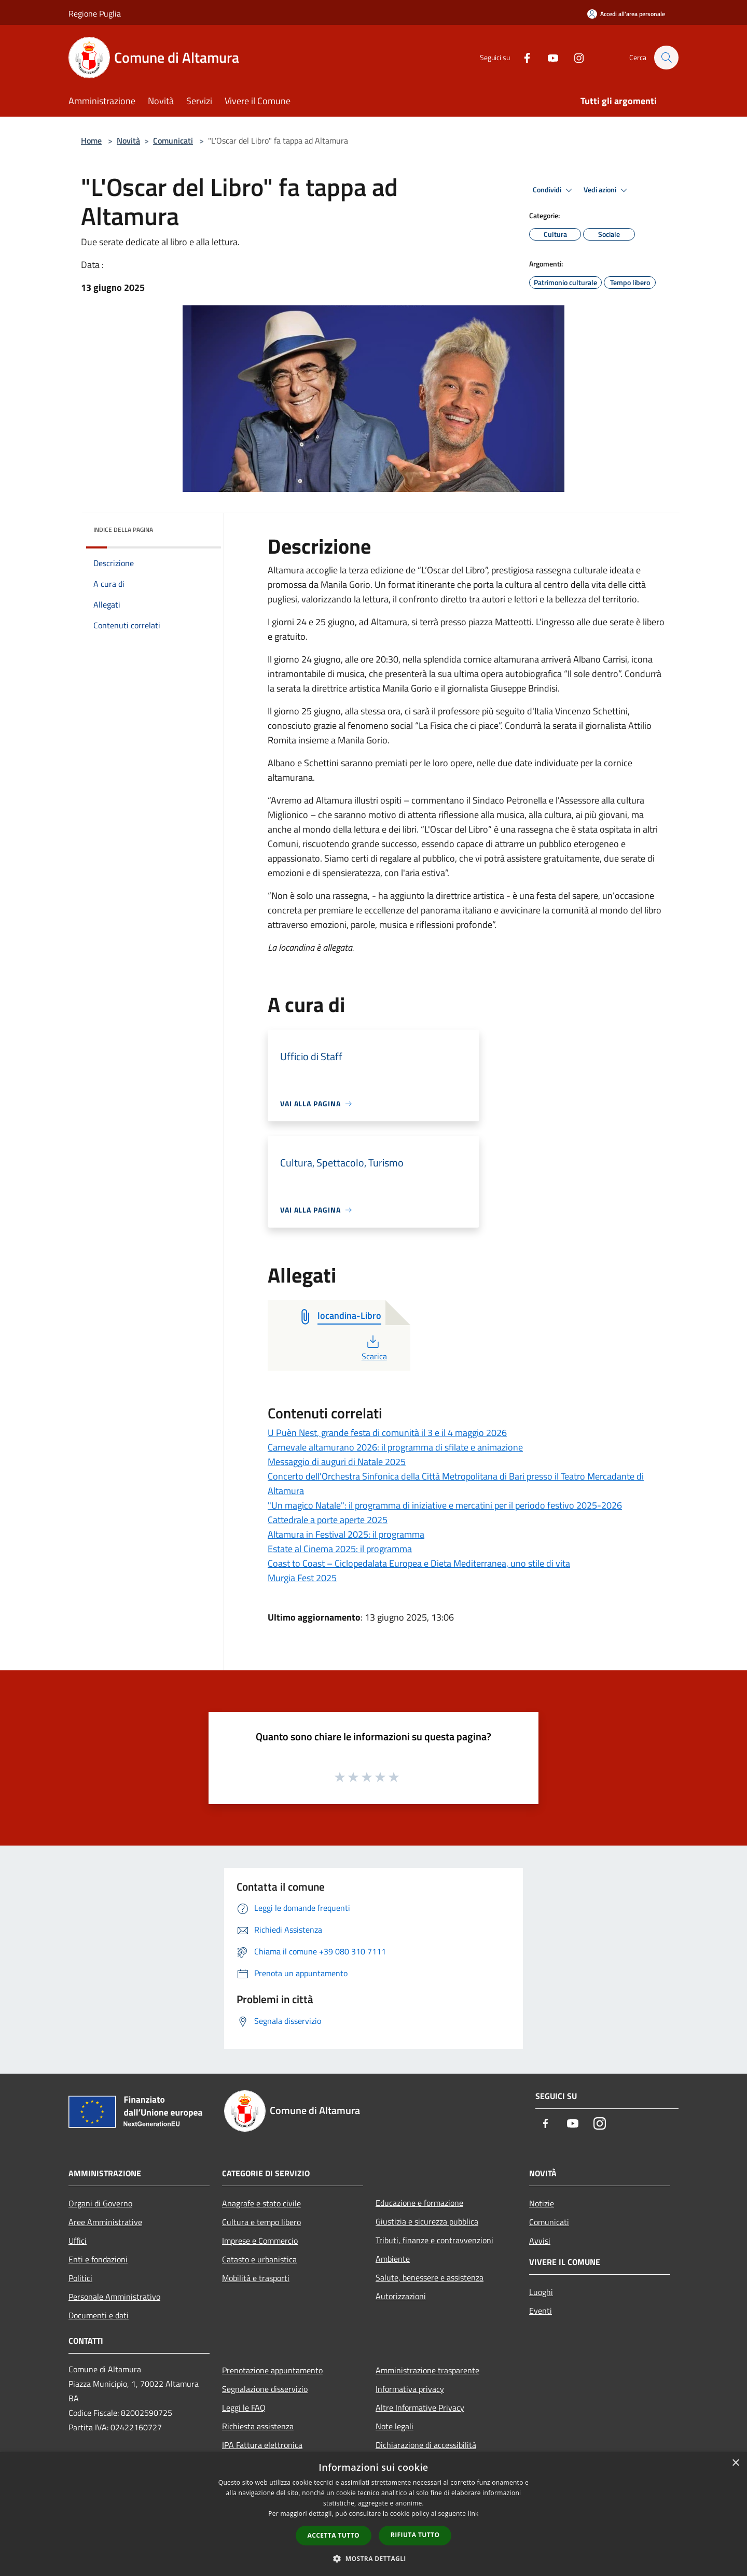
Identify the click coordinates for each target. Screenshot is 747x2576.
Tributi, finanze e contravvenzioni (434, 2240)
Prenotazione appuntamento (272, 2370)
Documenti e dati (98, 2315)
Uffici (77, 2240)
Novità (128, 140)
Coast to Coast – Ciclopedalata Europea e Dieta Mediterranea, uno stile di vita (419, 1563)
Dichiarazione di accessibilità (426, 2445)
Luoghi (541, 2292)
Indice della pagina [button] (123, 529)
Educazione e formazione (419, 2203)
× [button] (735, 2463)
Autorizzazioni (401, 2296)
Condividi (554, 190)
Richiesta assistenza (258, 2426)
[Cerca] (666, 57)
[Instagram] (573, 57)
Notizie (541, 2203)
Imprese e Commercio (260, 2240)
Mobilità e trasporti (255, 2278)
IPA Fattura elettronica (262, 2445)
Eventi (540, 2310)
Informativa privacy (410, 2389)
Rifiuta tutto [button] (415, 2534)
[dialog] (373, 2514)
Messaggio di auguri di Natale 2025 (337, 1462)
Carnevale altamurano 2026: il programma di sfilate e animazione (395, 1447)
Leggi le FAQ (244, 2407)
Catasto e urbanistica (259, 2259)
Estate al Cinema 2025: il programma (340, 1549)
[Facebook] (521, 57)
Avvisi (539, 2240)
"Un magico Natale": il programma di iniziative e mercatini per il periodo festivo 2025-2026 (445, 1505)
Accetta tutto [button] (333, 2535)
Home (91, 140)
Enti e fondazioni (98, 2259)
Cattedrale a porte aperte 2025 (328, 1520)
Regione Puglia (94, 13)
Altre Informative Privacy (420, 2407)
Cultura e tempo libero (261, 2222)
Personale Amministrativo (114, 2296)
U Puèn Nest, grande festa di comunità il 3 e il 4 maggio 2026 (387, 1433)
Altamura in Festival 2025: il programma (346, 1534)
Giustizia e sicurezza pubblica (427, 2221)
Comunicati (173, 140)
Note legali (394, 2426)
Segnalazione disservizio (265, 2389)
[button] (373, 2558)
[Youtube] (547, 57)
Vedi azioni (607, 190)
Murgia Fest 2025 (302, 1578)
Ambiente (393, 2259)
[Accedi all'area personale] (626, 14)
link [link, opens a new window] (473, 2513)
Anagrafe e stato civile (261, 2203)
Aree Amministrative (105, 2222)
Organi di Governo (100, 2203)
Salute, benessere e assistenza (429, 2277)
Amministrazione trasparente (427, 2370)
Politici (80, 2278)
